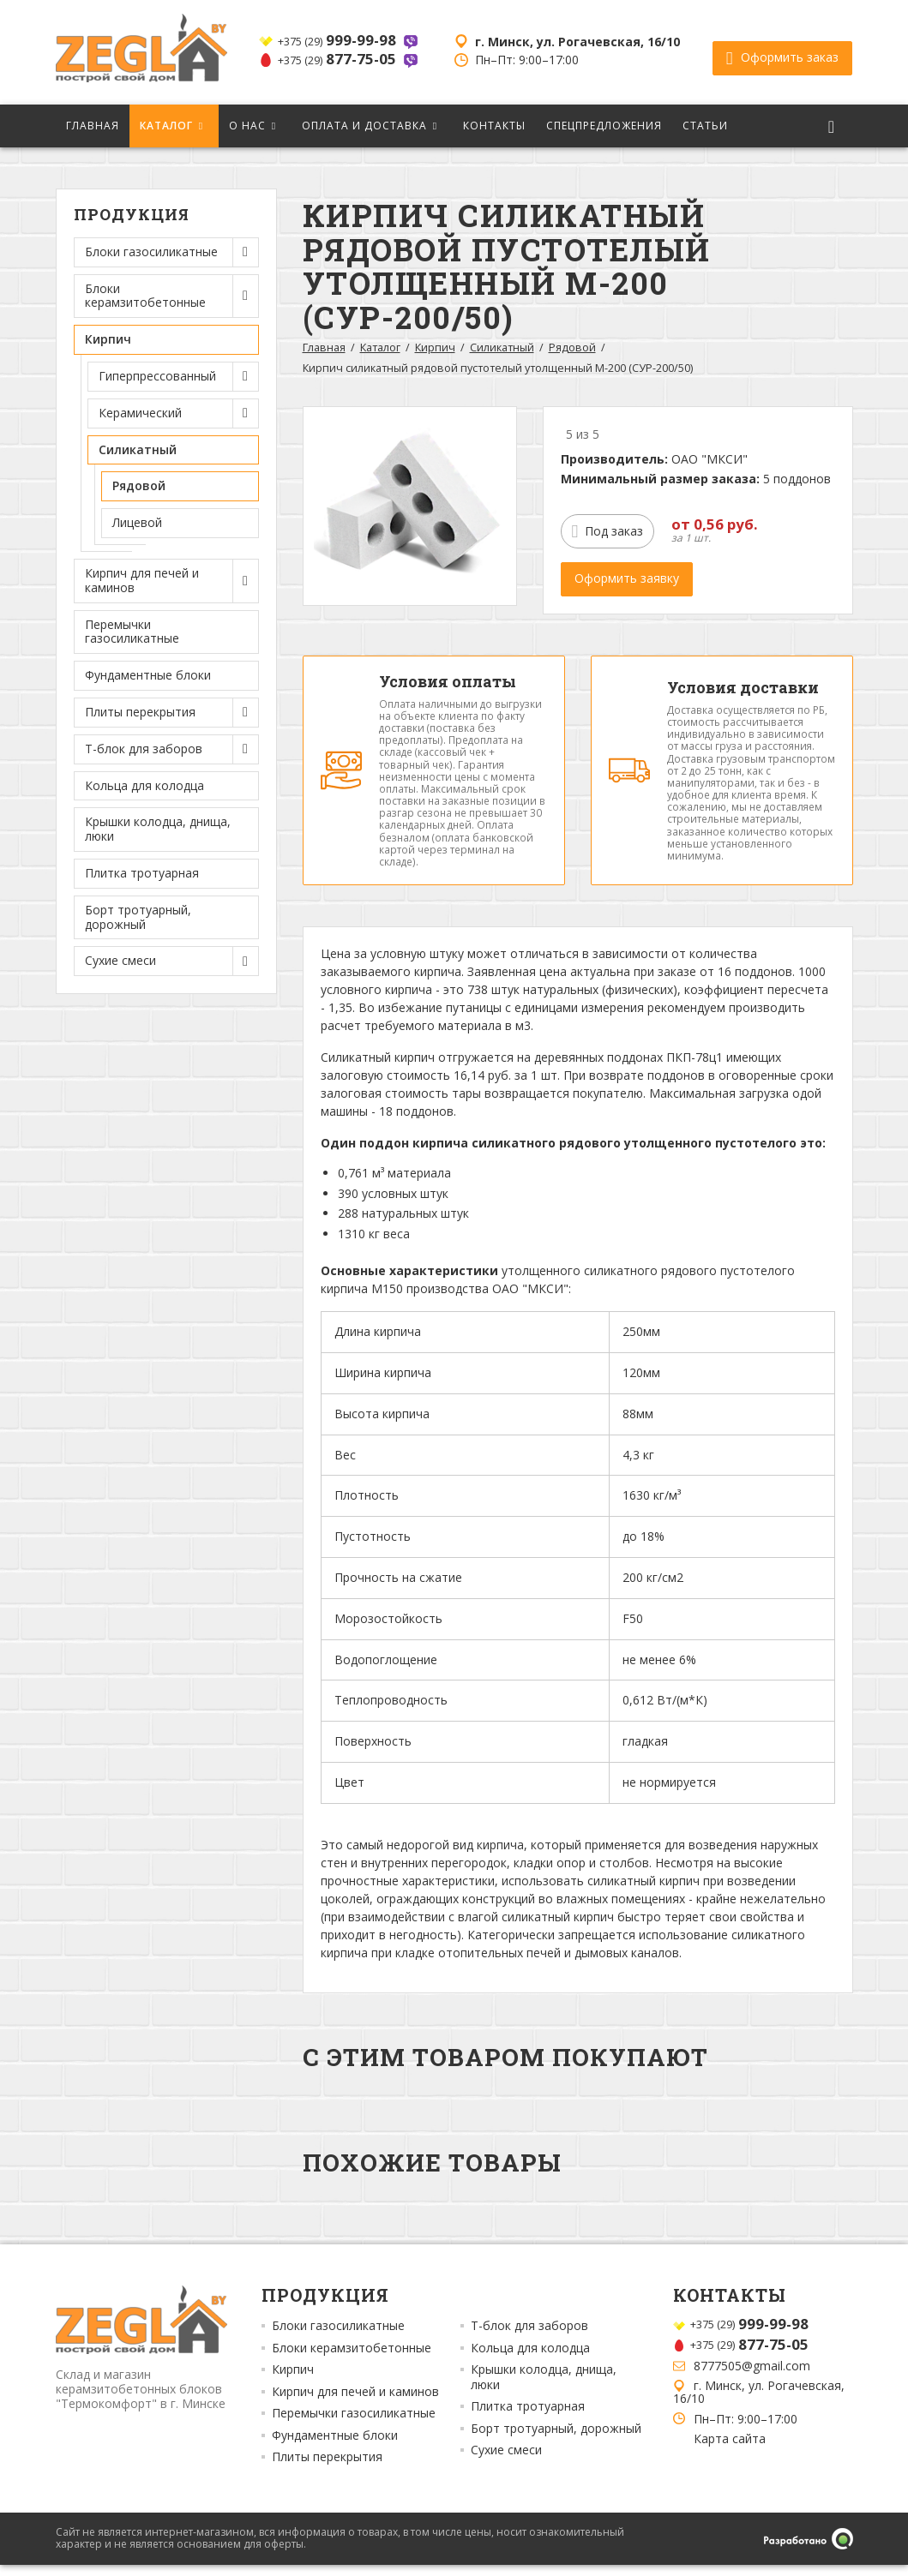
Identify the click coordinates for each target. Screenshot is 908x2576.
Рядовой (138, 485)
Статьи (705, 125)
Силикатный (502, 347)
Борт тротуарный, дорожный (138, 917)
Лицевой (137, 522)
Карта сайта (730, 2449)
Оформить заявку (626, 578)
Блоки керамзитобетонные (351, 2359)
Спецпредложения (604, 125)
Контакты (494, 125)
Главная (92, 125)
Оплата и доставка (364, 125)
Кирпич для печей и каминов (355, 2403)
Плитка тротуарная (142, 873)
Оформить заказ (782, 52)
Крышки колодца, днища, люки (158, 828)
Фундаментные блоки (148, 675)
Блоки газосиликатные (338, 2337)
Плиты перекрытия (327, 2468)
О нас (247, 125)
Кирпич (435, 347)
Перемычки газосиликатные (132, 631)
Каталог (166, 125)
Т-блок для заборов (529, 2337)
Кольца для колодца (144, 785)
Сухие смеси (506, 2461)
